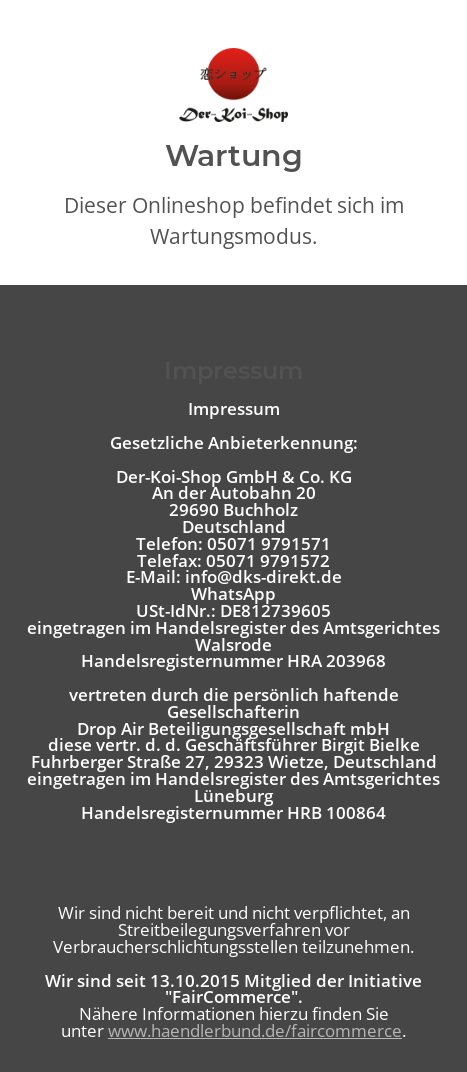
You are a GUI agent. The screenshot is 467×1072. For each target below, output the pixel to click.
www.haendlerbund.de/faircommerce (255, 1030)
